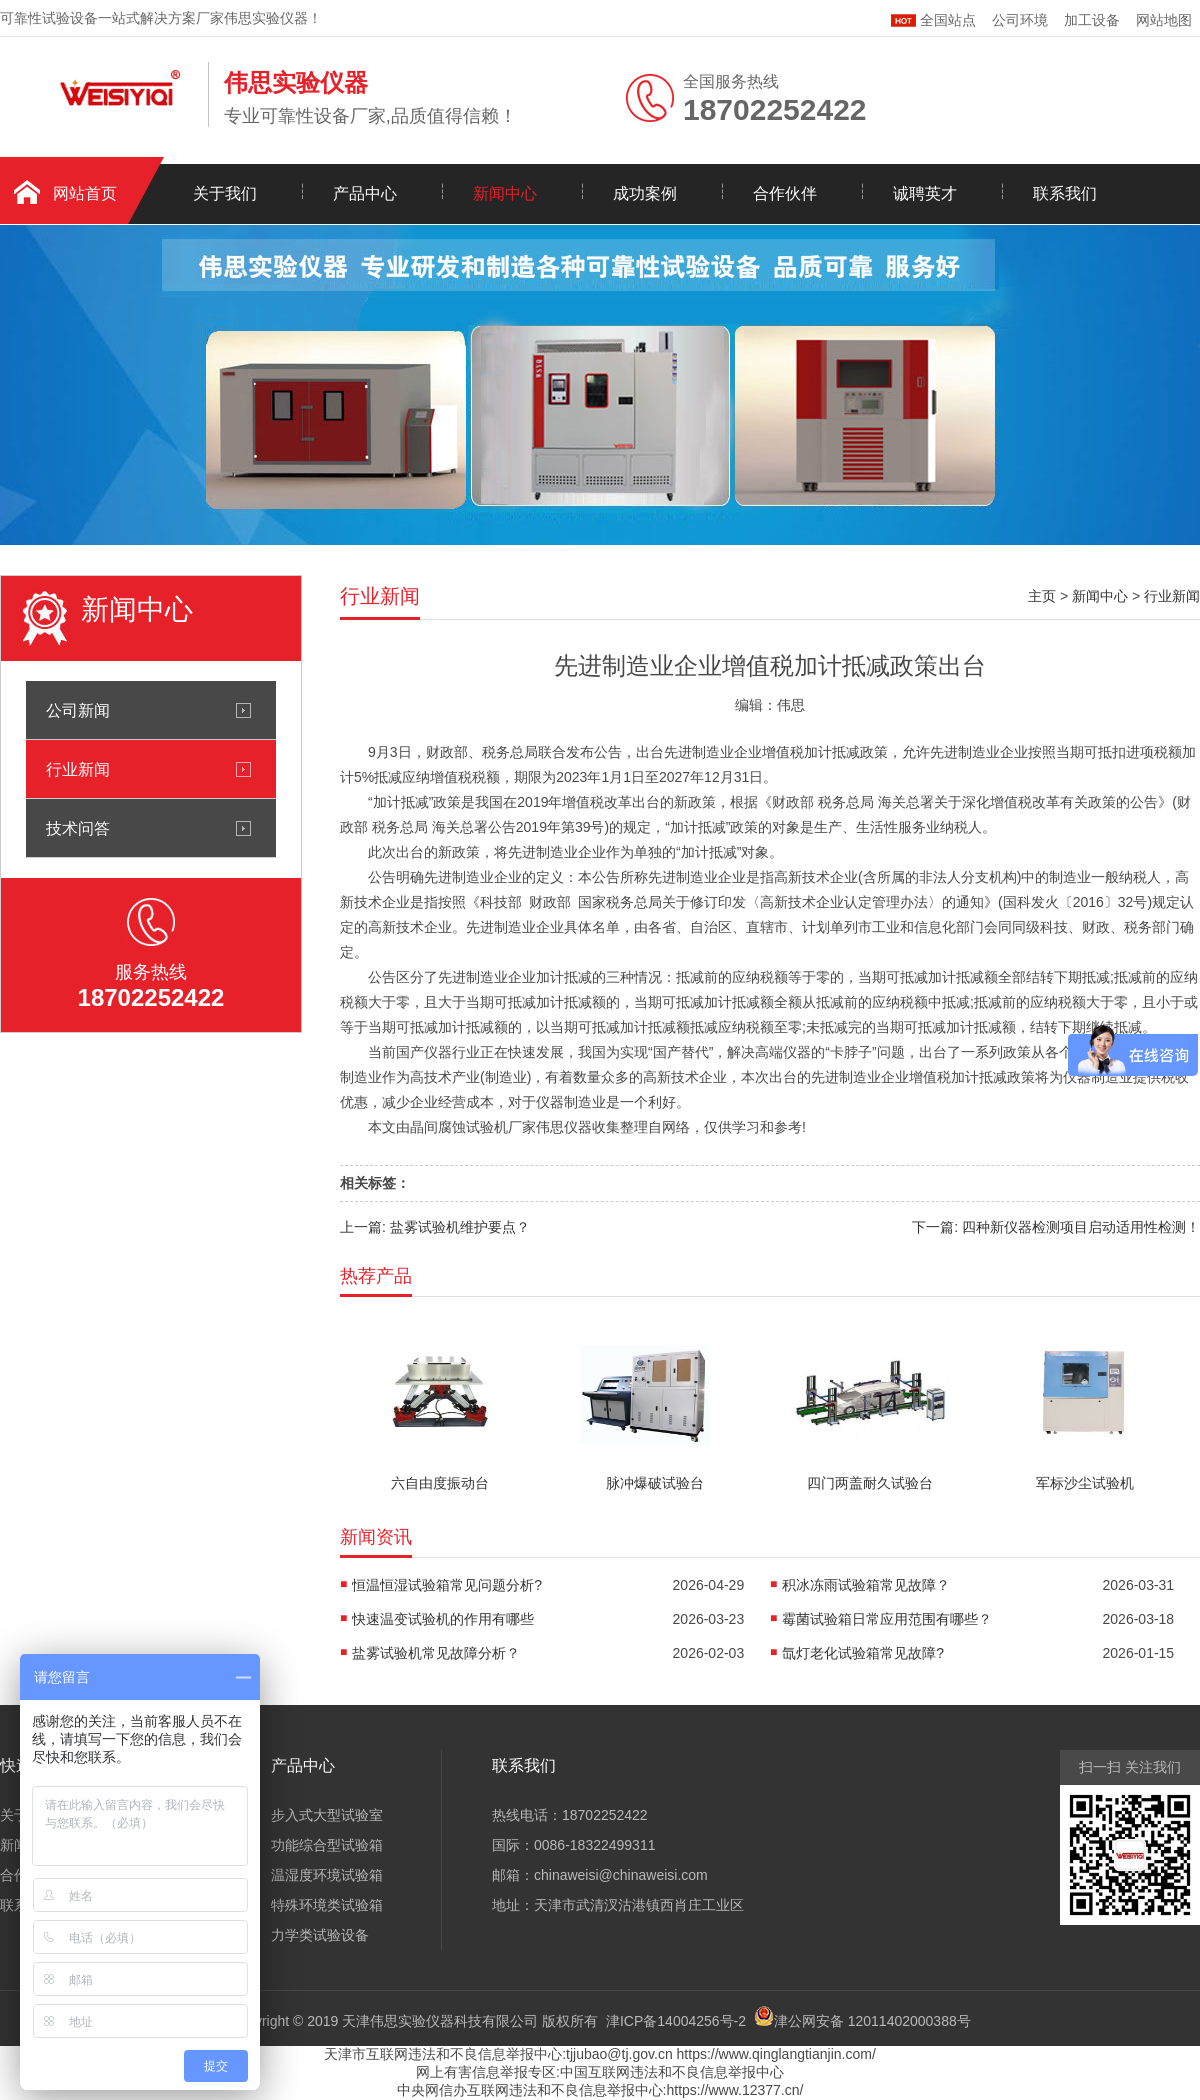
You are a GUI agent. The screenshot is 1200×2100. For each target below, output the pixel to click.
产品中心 (365, 193)
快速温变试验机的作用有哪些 (443, 1619)
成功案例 (645, 193)
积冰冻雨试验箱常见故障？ (866, 1585)
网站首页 (85, 193)
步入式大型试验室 (327, 1815)
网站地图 (1164, 20)
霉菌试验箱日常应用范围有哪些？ (887, 1619)
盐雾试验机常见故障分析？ (436, 1653)
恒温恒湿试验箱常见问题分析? (447, 1585)
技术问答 (78, 828)
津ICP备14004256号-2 (676, 2021)
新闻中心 (505, 193)
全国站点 (933, 17)
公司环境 (1020, 20)
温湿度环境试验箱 (327, 1875)
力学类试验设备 (320, 1935)
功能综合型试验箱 (327, 1845)
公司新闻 (78, 710)
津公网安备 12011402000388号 (872, 2021)
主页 (1042, 596)
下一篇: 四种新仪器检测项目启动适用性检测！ (1056, 1227)
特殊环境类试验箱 (327, 1905)
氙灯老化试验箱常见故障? (863, 1653)
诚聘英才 (925, 193)
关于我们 (225, 193)
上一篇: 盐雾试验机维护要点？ (435, 1227)
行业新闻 (78, 769)
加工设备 (1092, 20)
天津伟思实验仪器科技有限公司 (440, 2021)
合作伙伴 (785, 193)
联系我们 (1065, 193)
